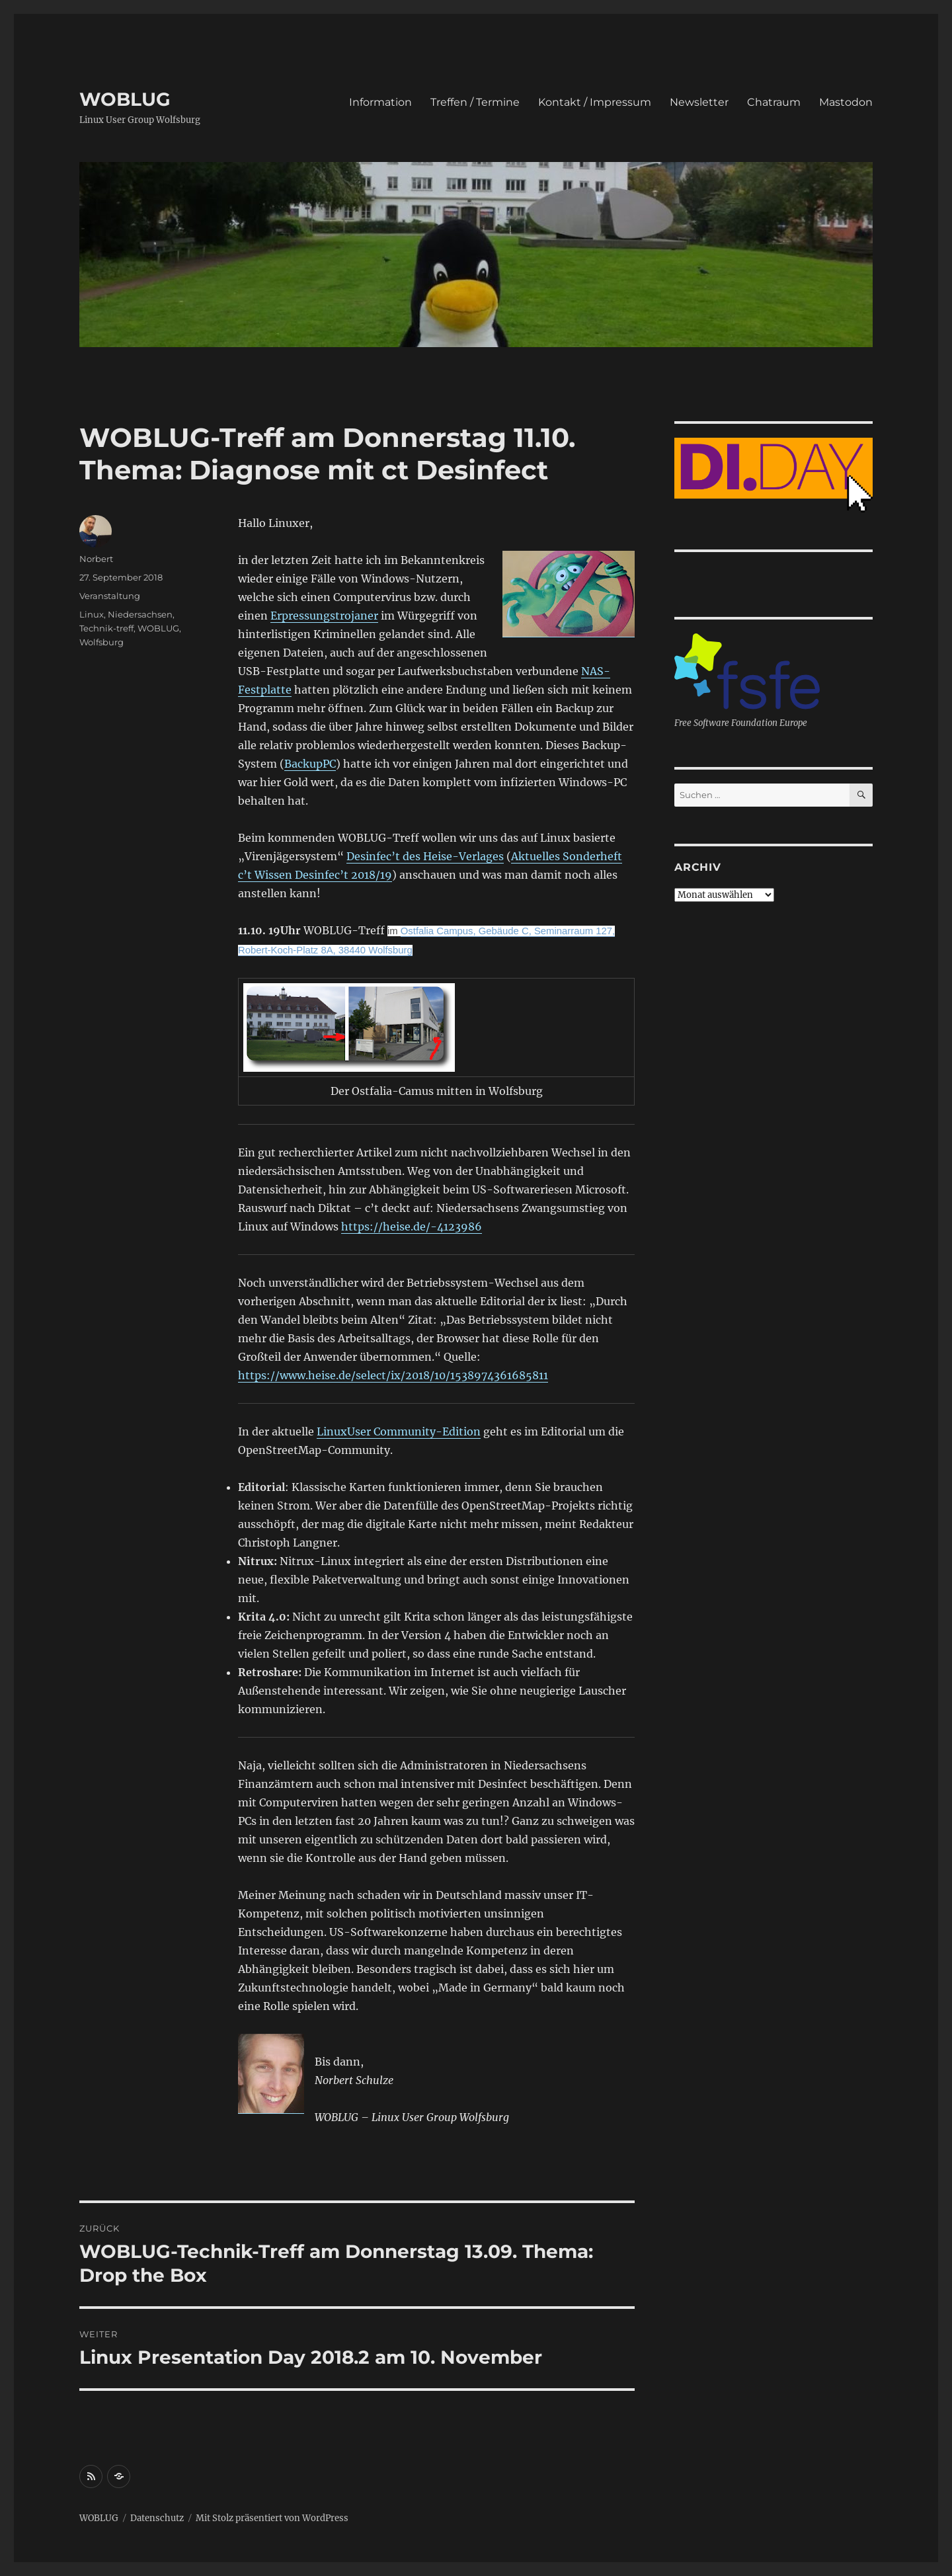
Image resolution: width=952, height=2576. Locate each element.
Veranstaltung (109, 595)
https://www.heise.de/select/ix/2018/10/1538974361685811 (393, 1375)
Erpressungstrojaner (324, 615)
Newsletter (699, 102)
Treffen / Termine (475, 102)
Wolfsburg (101, 642)
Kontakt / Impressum (594, 102)
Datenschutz (157, 2518)
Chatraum (774, 102)
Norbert (96, 558)
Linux (91, 614)
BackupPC (310, 763)
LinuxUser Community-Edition (399, 1431)
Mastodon (846, 102)
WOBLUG (125, 99)
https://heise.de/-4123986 (411, 1226)
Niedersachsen (140, 614)
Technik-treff (106, 628)
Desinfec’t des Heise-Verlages (425, 856)
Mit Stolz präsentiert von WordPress (272, 2518)
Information (380, 102)
